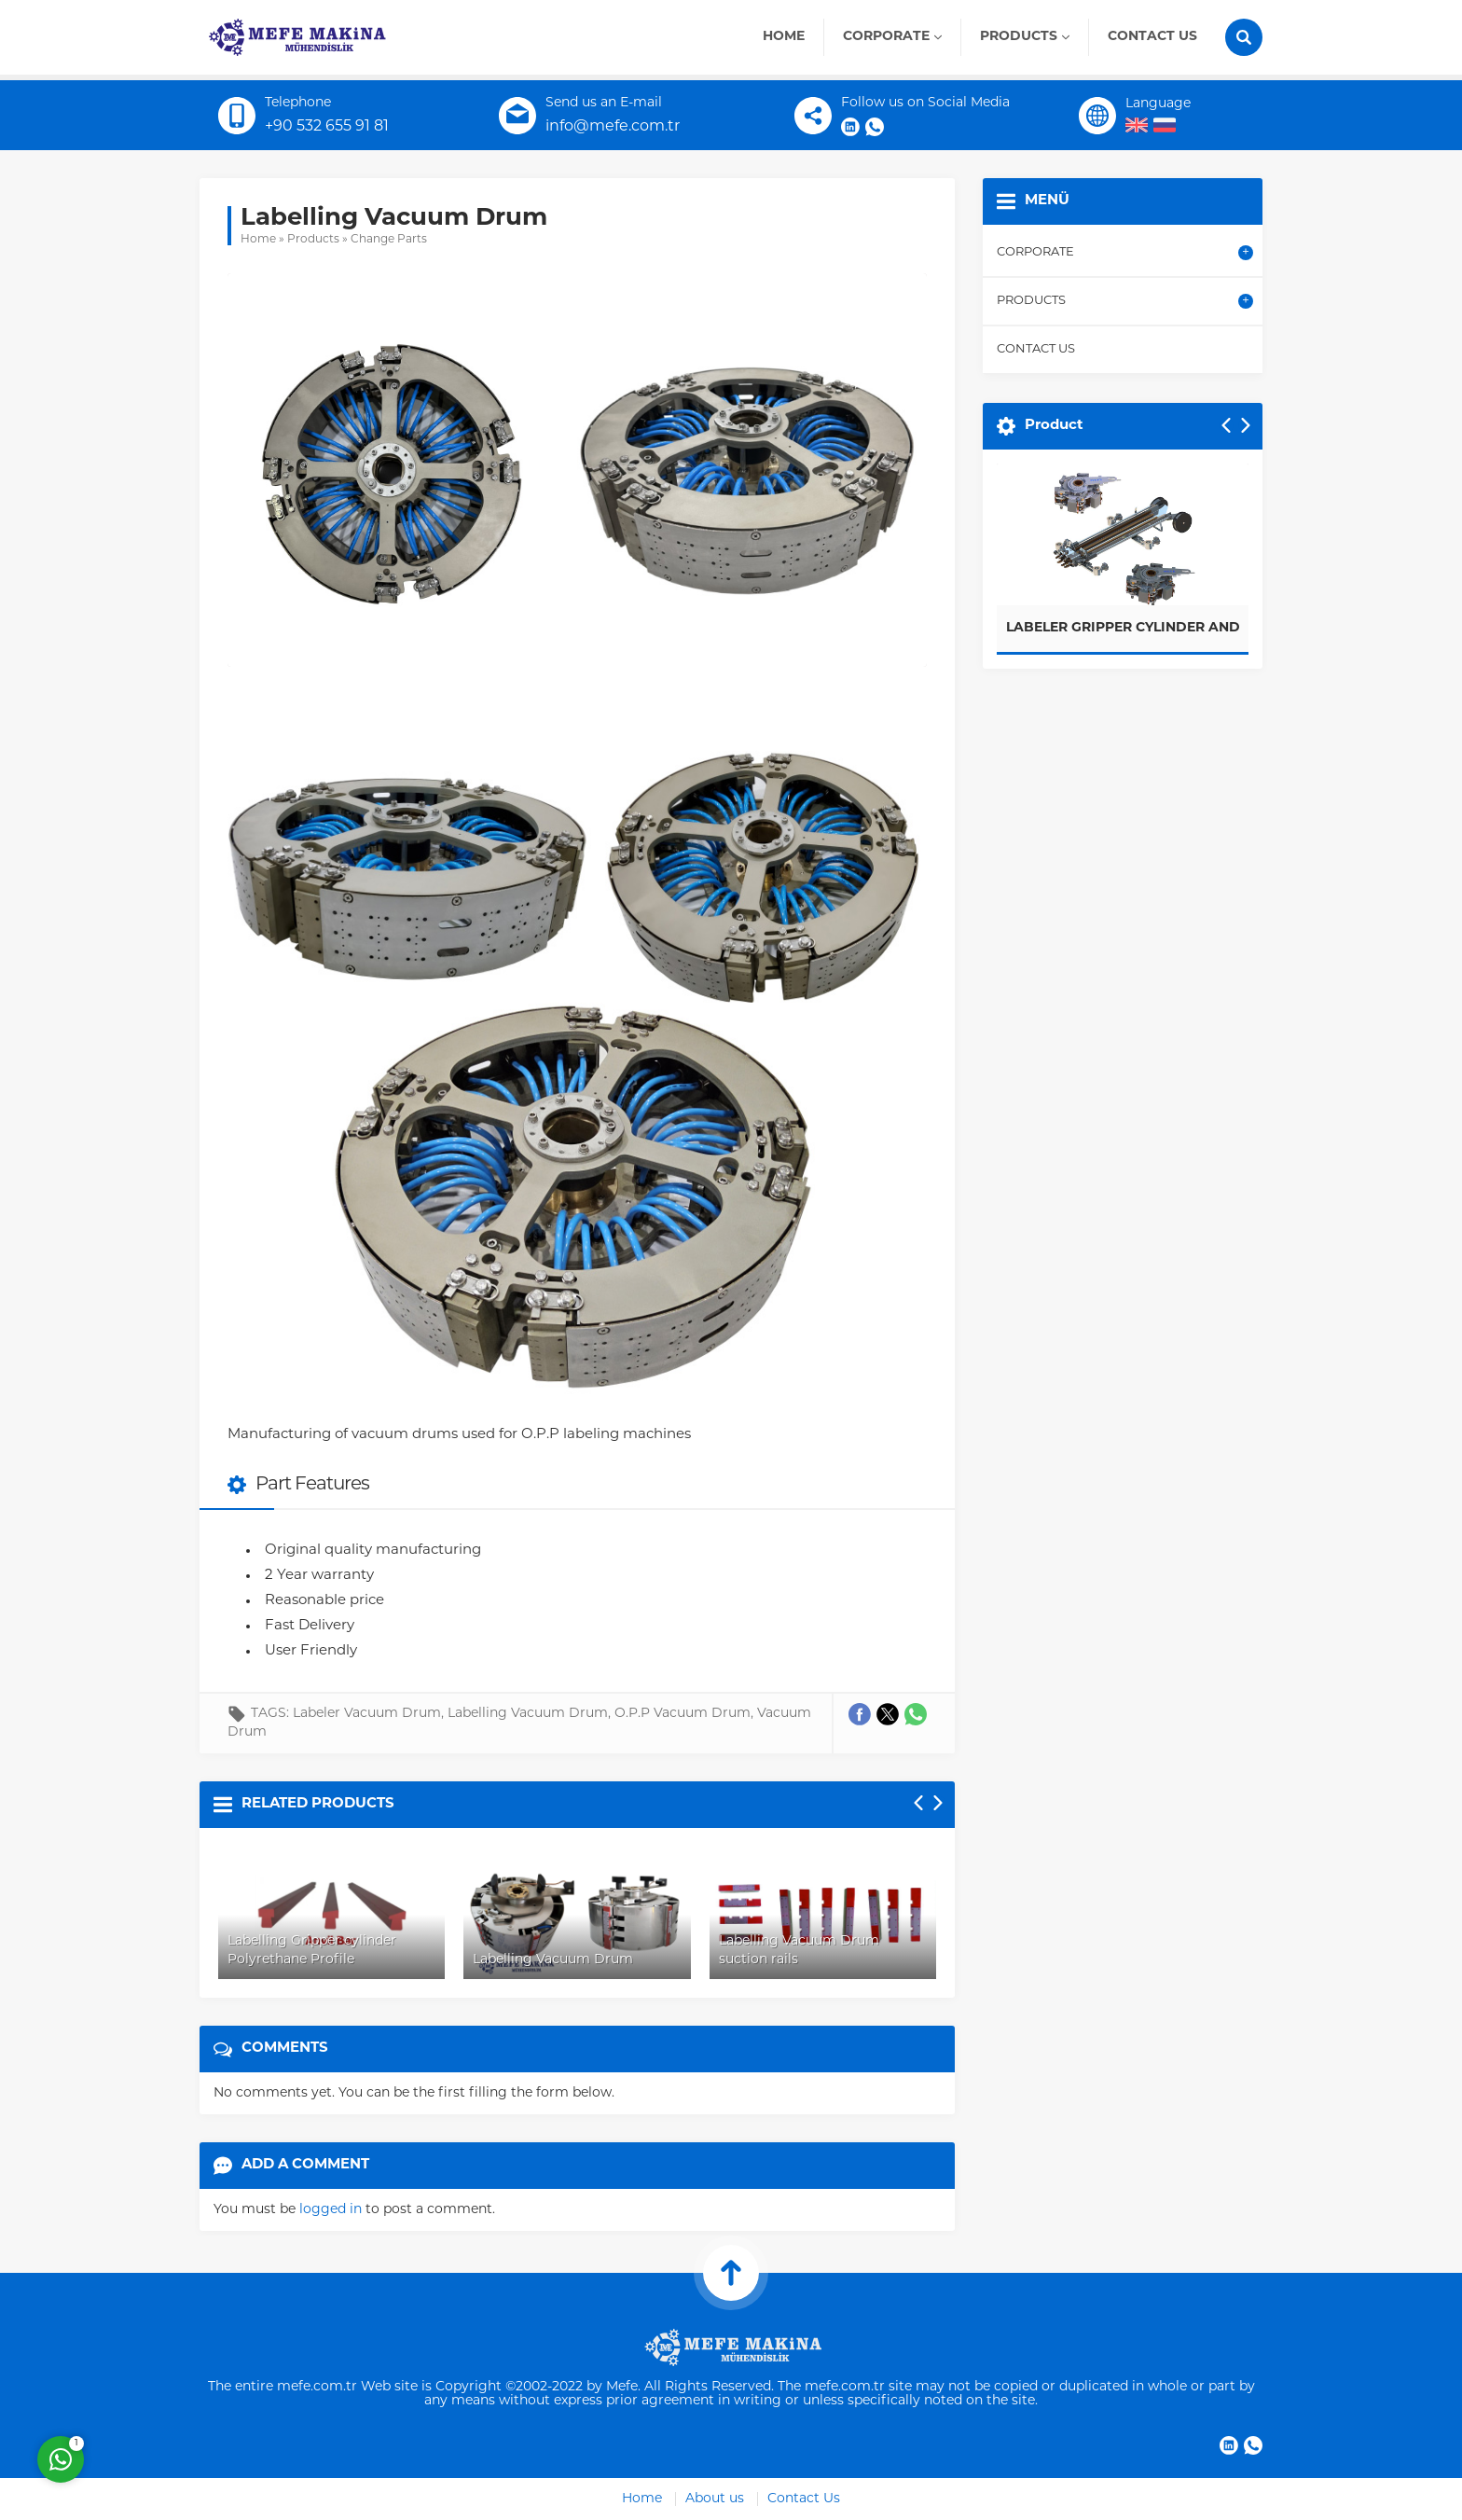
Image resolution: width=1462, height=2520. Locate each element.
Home (258, 239)
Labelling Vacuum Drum (528, 1714)
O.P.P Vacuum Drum (682, 1714)
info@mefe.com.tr (612, 126)
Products (313, 239)
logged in (330, 2210)
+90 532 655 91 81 (327, 126)
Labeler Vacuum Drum (367, 1714)
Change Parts (389, 239)
